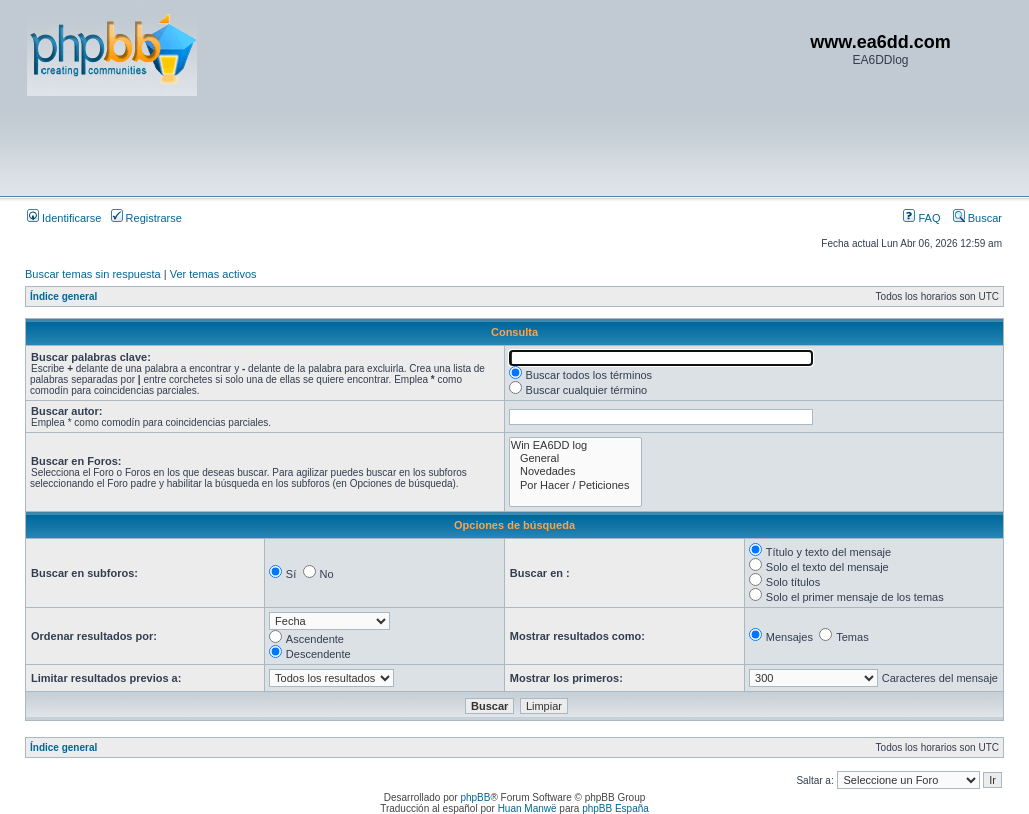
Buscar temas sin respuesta (93, 274)
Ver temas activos (213, 274)
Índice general (63, 296)
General (576, 458)
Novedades (576, 471)
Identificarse (64, 218)
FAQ (921, 218)
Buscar (977, 218)
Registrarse (146, 218)
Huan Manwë (527, 808)
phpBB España (615, 808)
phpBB (475, 797)
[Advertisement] (391, 145)
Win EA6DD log (576, 445)
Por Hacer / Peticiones (576, 485)
